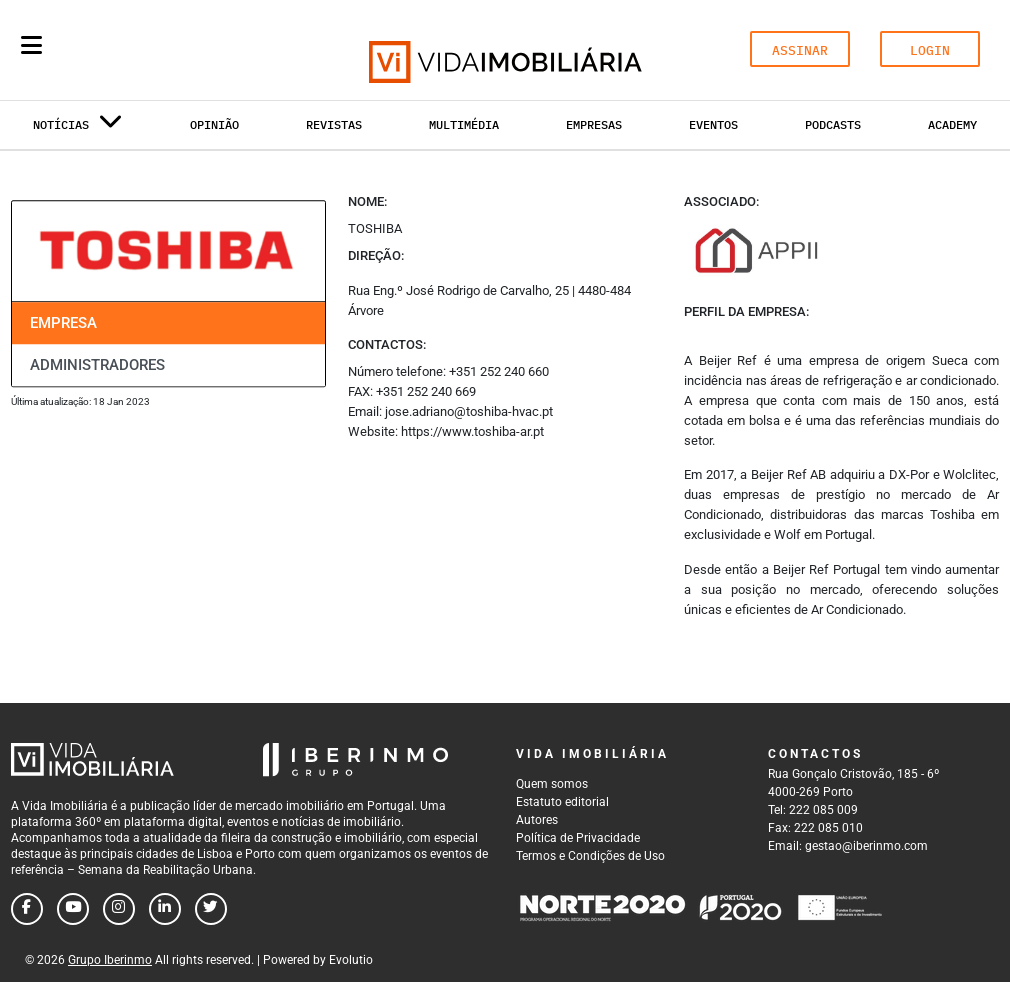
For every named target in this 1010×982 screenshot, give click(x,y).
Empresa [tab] (63, 323)
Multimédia (464, 124)
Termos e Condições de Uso (590, 856)
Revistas (334, 124)
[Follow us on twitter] (211, 909)
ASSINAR (800, 50)
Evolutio (351, 960)
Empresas (594, 124)
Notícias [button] (78, 128)
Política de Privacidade (578, 838)
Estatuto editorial (562, 802)
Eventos (713, 124)
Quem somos (552, 784)
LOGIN (930, 50)
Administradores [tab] (97, 365)
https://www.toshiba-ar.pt (472, 431)
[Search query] (148, 50)
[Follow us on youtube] (73, 909)
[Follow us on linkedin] (165, 909)
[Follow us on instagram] (119, 909)
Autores (537, 820)
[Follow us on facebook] (27, 909)
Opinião (214, 124)
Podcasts (833, 124)
